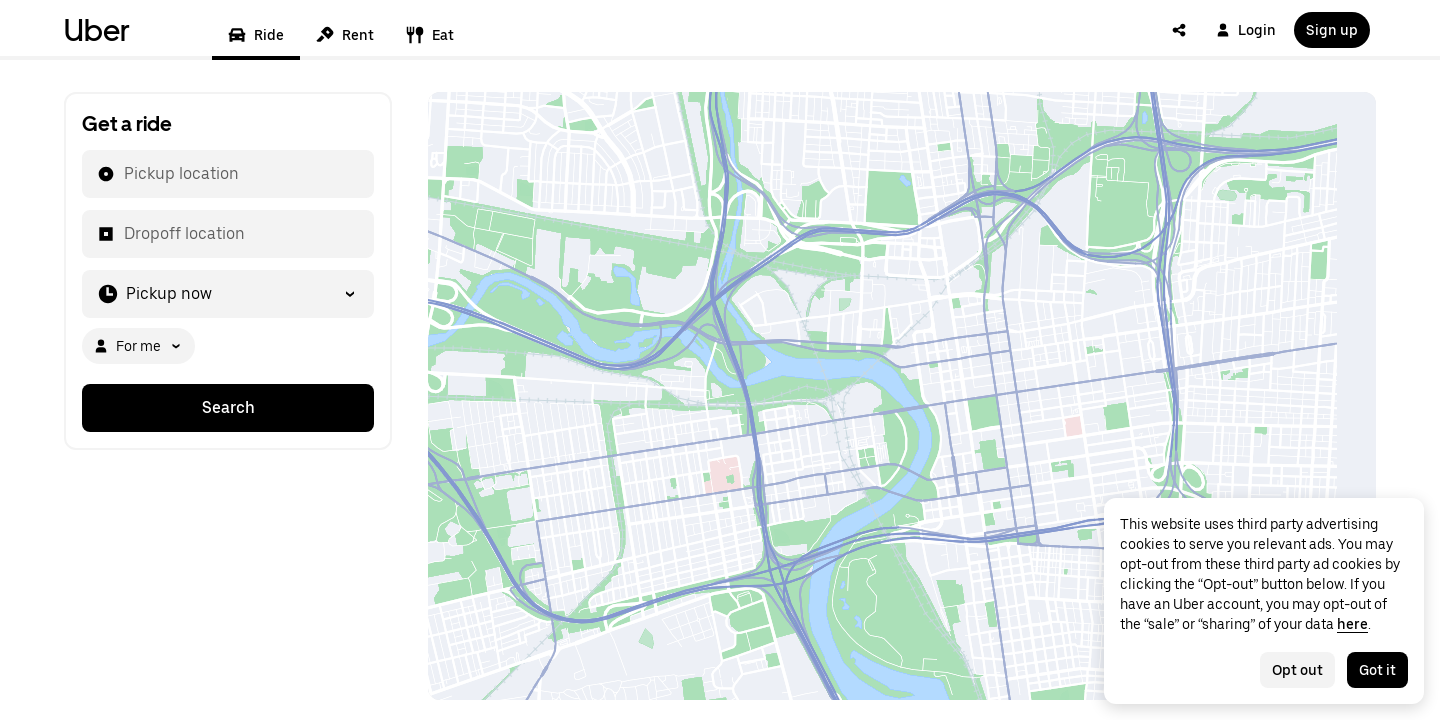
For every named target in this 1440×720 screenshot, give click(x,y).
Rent (345, 35)
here (1352, 624)
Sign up (1332, 30)
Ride (256, 35)
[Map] (902, 396)
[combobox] (123, 174)
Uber (97, 30)
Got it (1377, 670)
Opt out (1297, 670)
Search (228, 407)
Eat (430, 35)
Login (1246, 30)
